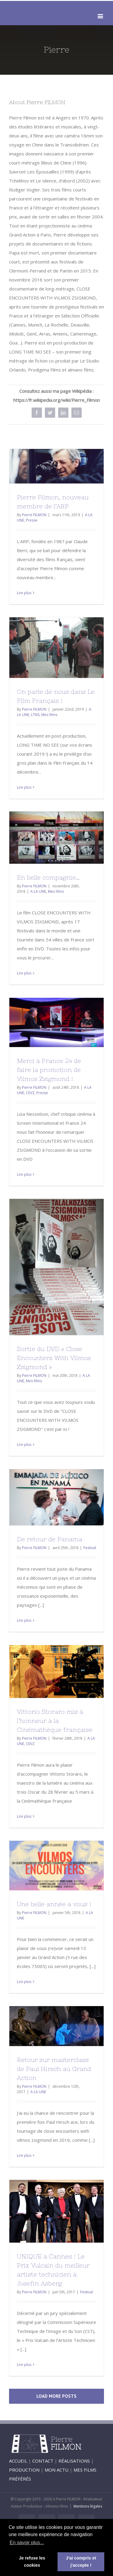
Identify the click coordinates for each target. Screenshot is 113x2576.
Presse (31, 520)
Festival (89, 1547)
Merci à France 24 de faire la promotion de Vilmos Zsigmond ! (49, 1069)
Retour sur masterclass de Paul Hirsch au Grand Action (54, 2068)
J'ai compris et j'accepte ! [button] (81, 2562)
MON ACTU (56, 2470)
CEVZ (30, 1092)
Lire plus (24, 592)
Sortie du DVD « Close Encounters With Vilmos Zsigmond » (54, 1357)
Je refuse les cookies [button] (32, 2562)
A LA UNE (38, 891)
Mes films (49, 714)
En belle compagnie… (48, 877)
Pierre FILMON (34, 514)
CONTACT (42, 2461)
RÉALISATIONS (74, 2461)
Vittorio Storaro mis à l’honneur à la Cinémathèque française (55, 1720)
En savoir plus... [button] (27, 2542)
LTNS (35, 714)
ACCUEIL (18, 2461)
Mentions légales (88, 2506)
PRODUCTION (24, 2470)
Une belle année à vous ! (54, 1903)
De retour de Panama (49, 1539)
